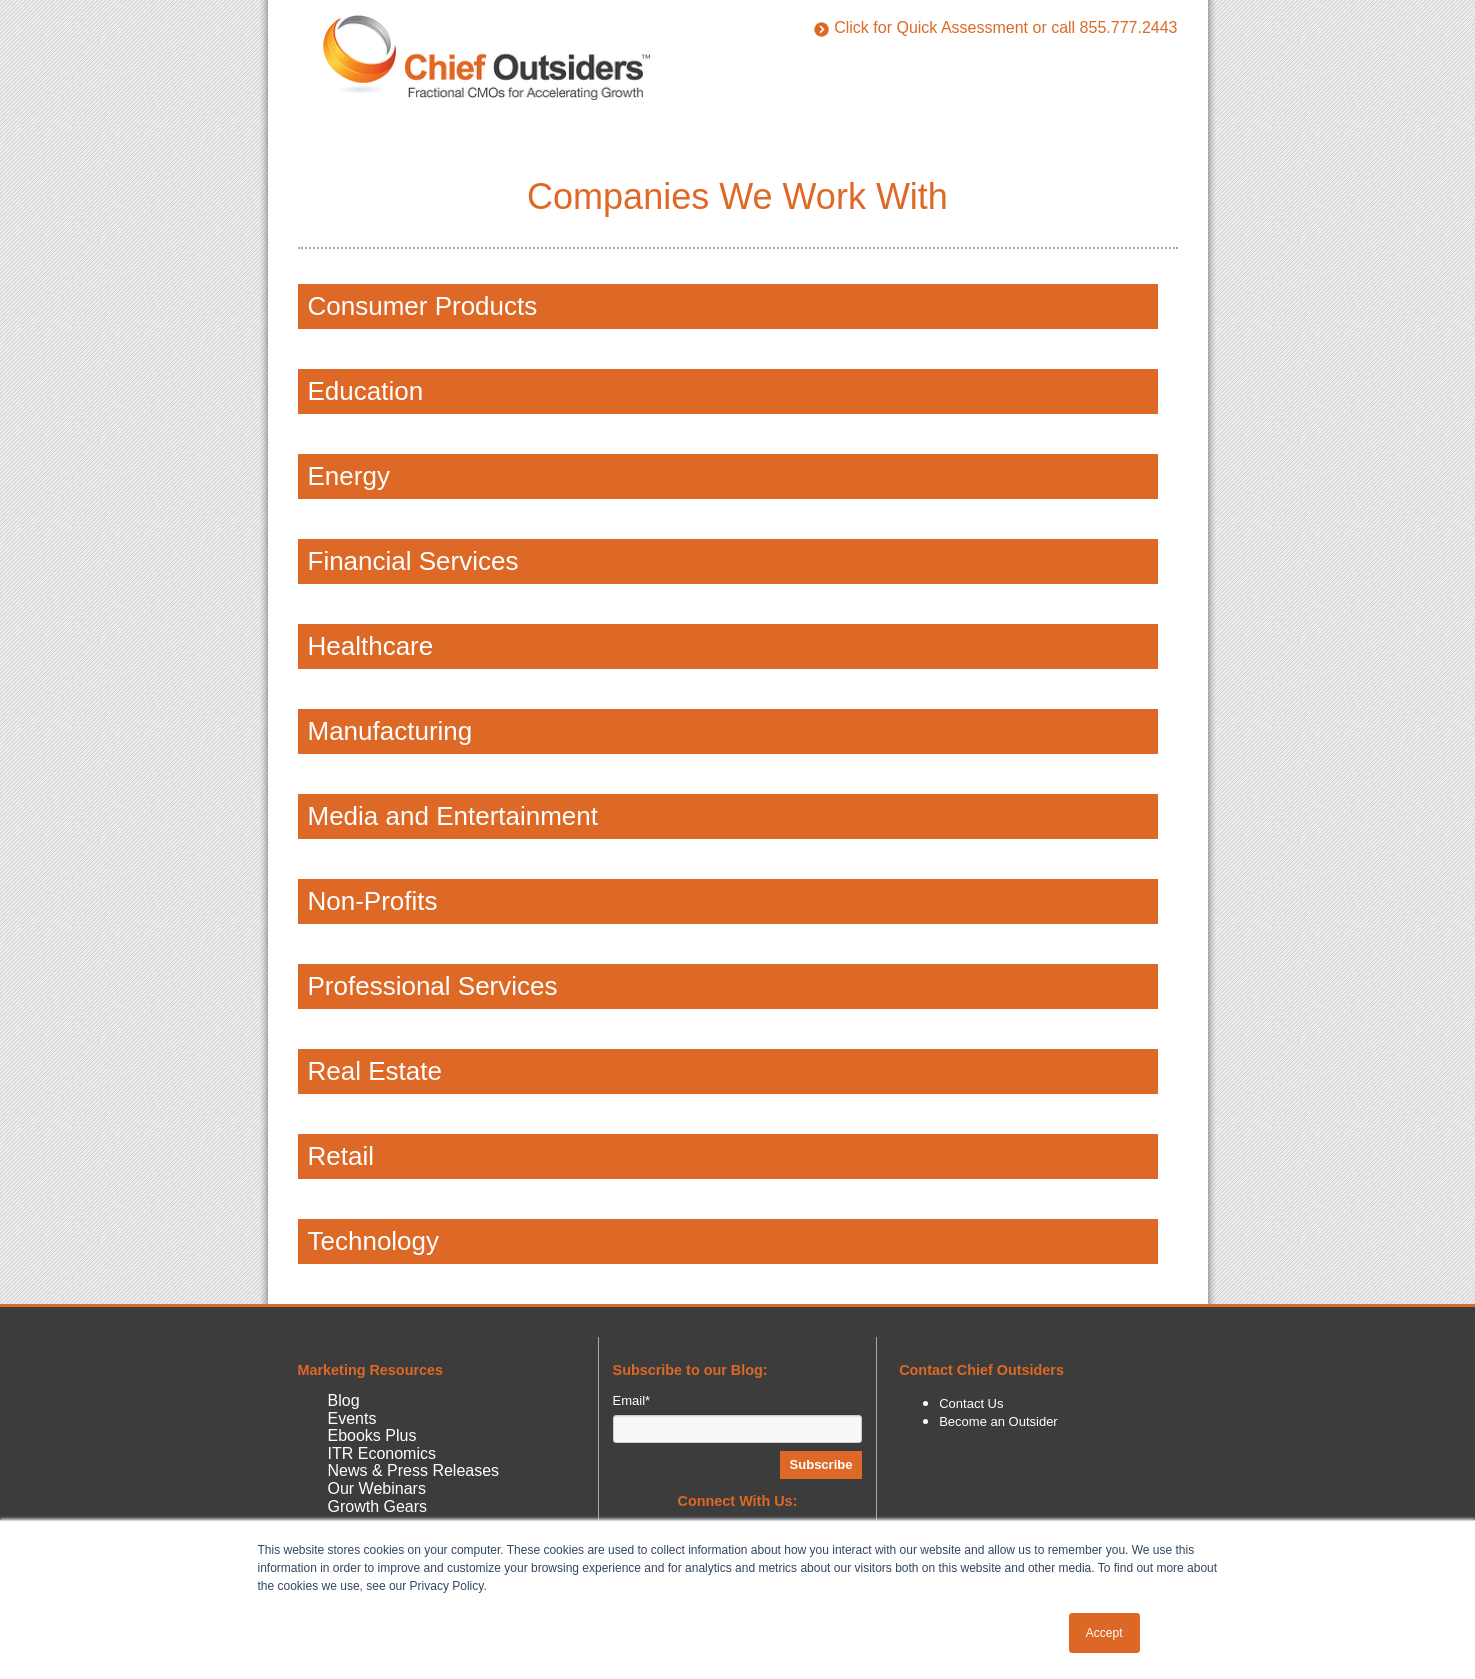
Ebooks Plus (372, 1435)
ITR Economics (382, 1453)
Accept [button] (1104, 1633)
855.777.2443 (1129, 27)
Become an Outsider (998, 1421)
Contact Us (971, 1403)
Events (352, 1418)
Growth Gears (378, 1506)
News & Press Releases (414, 1470)
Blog (344, 1400)
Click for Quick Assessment (921, 27)
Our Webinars (377, 1488)
